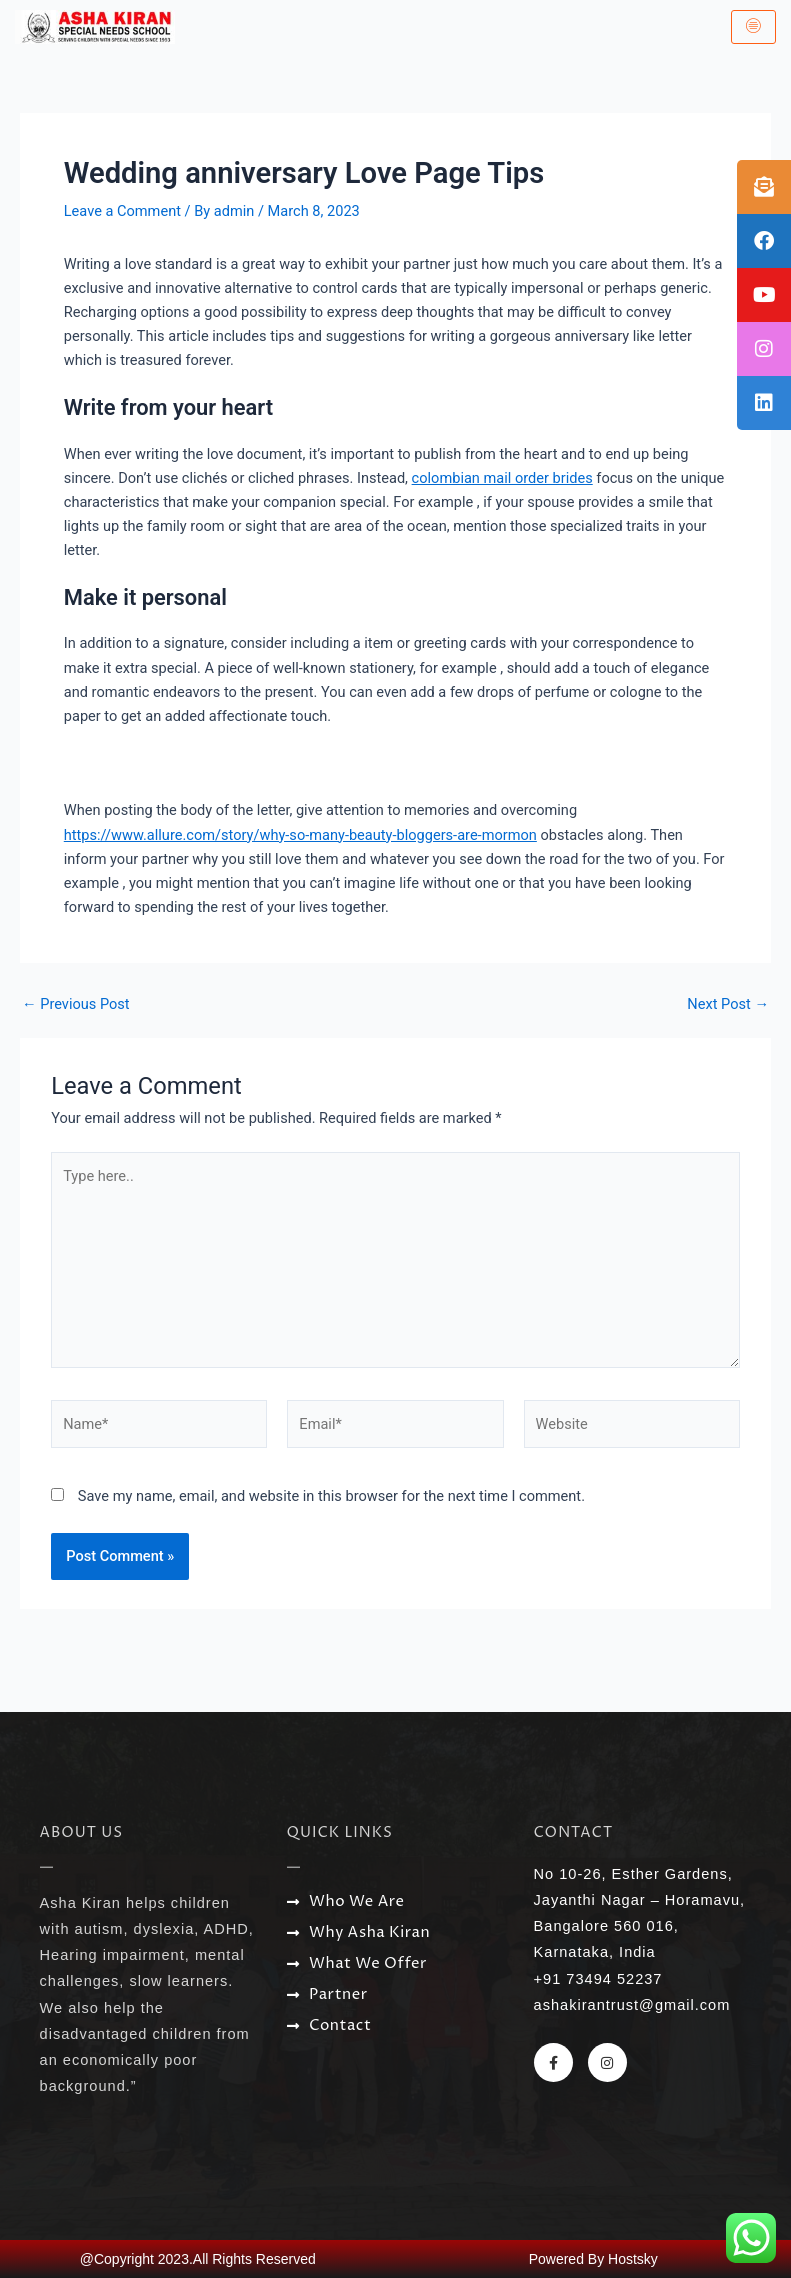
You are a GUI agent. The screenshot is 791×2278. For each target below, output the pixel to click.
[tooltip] (764, 187)
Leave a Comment (122, 211)
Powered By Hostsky (593, 2259)
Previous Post (76, 1004)
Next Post (728, 1004)
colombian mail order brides (502, 478)
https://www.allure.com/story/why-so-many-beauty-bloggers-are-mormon (300, 835)
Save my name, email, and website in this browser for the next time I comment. (331, 1496)
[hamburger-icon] (753, 27)
